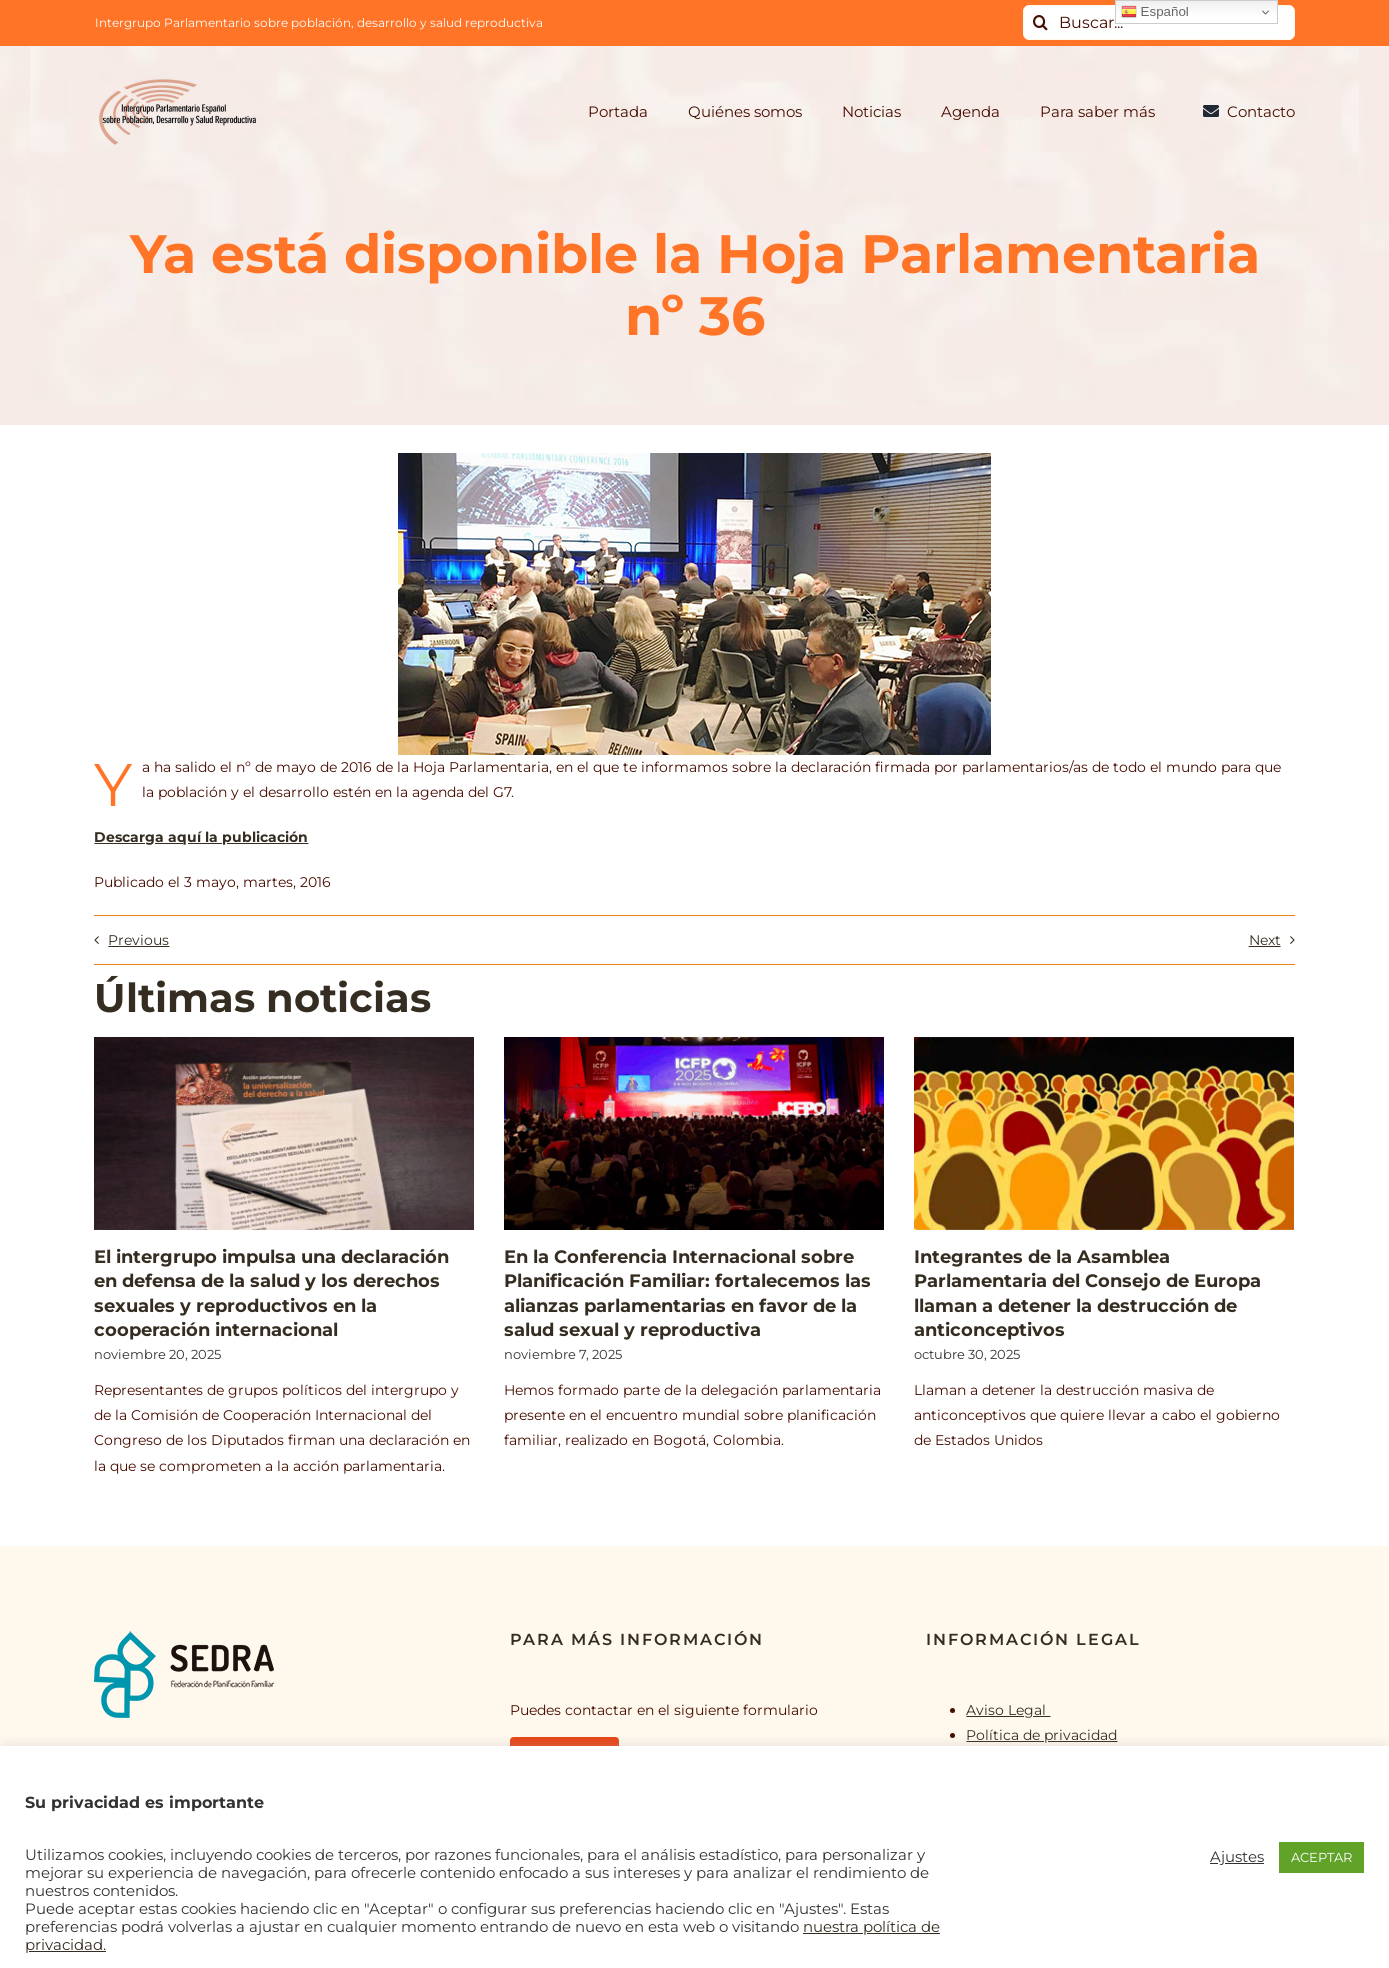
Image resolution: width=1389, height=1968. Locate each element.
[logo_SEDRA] (184, 1637)
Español (1155, 12)
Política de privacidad (1041, 1735)
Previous (138, 940)
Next (1265, 940)
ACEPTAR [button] (1321, 1857)
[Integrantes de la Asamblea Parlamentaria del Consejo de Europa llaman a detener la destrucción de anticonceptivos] (1104, 1133)
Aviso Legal (1008, 1710)
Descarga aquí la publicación (201, 837)
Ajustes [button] (1237, 1857)
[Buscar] (1040, 22)
